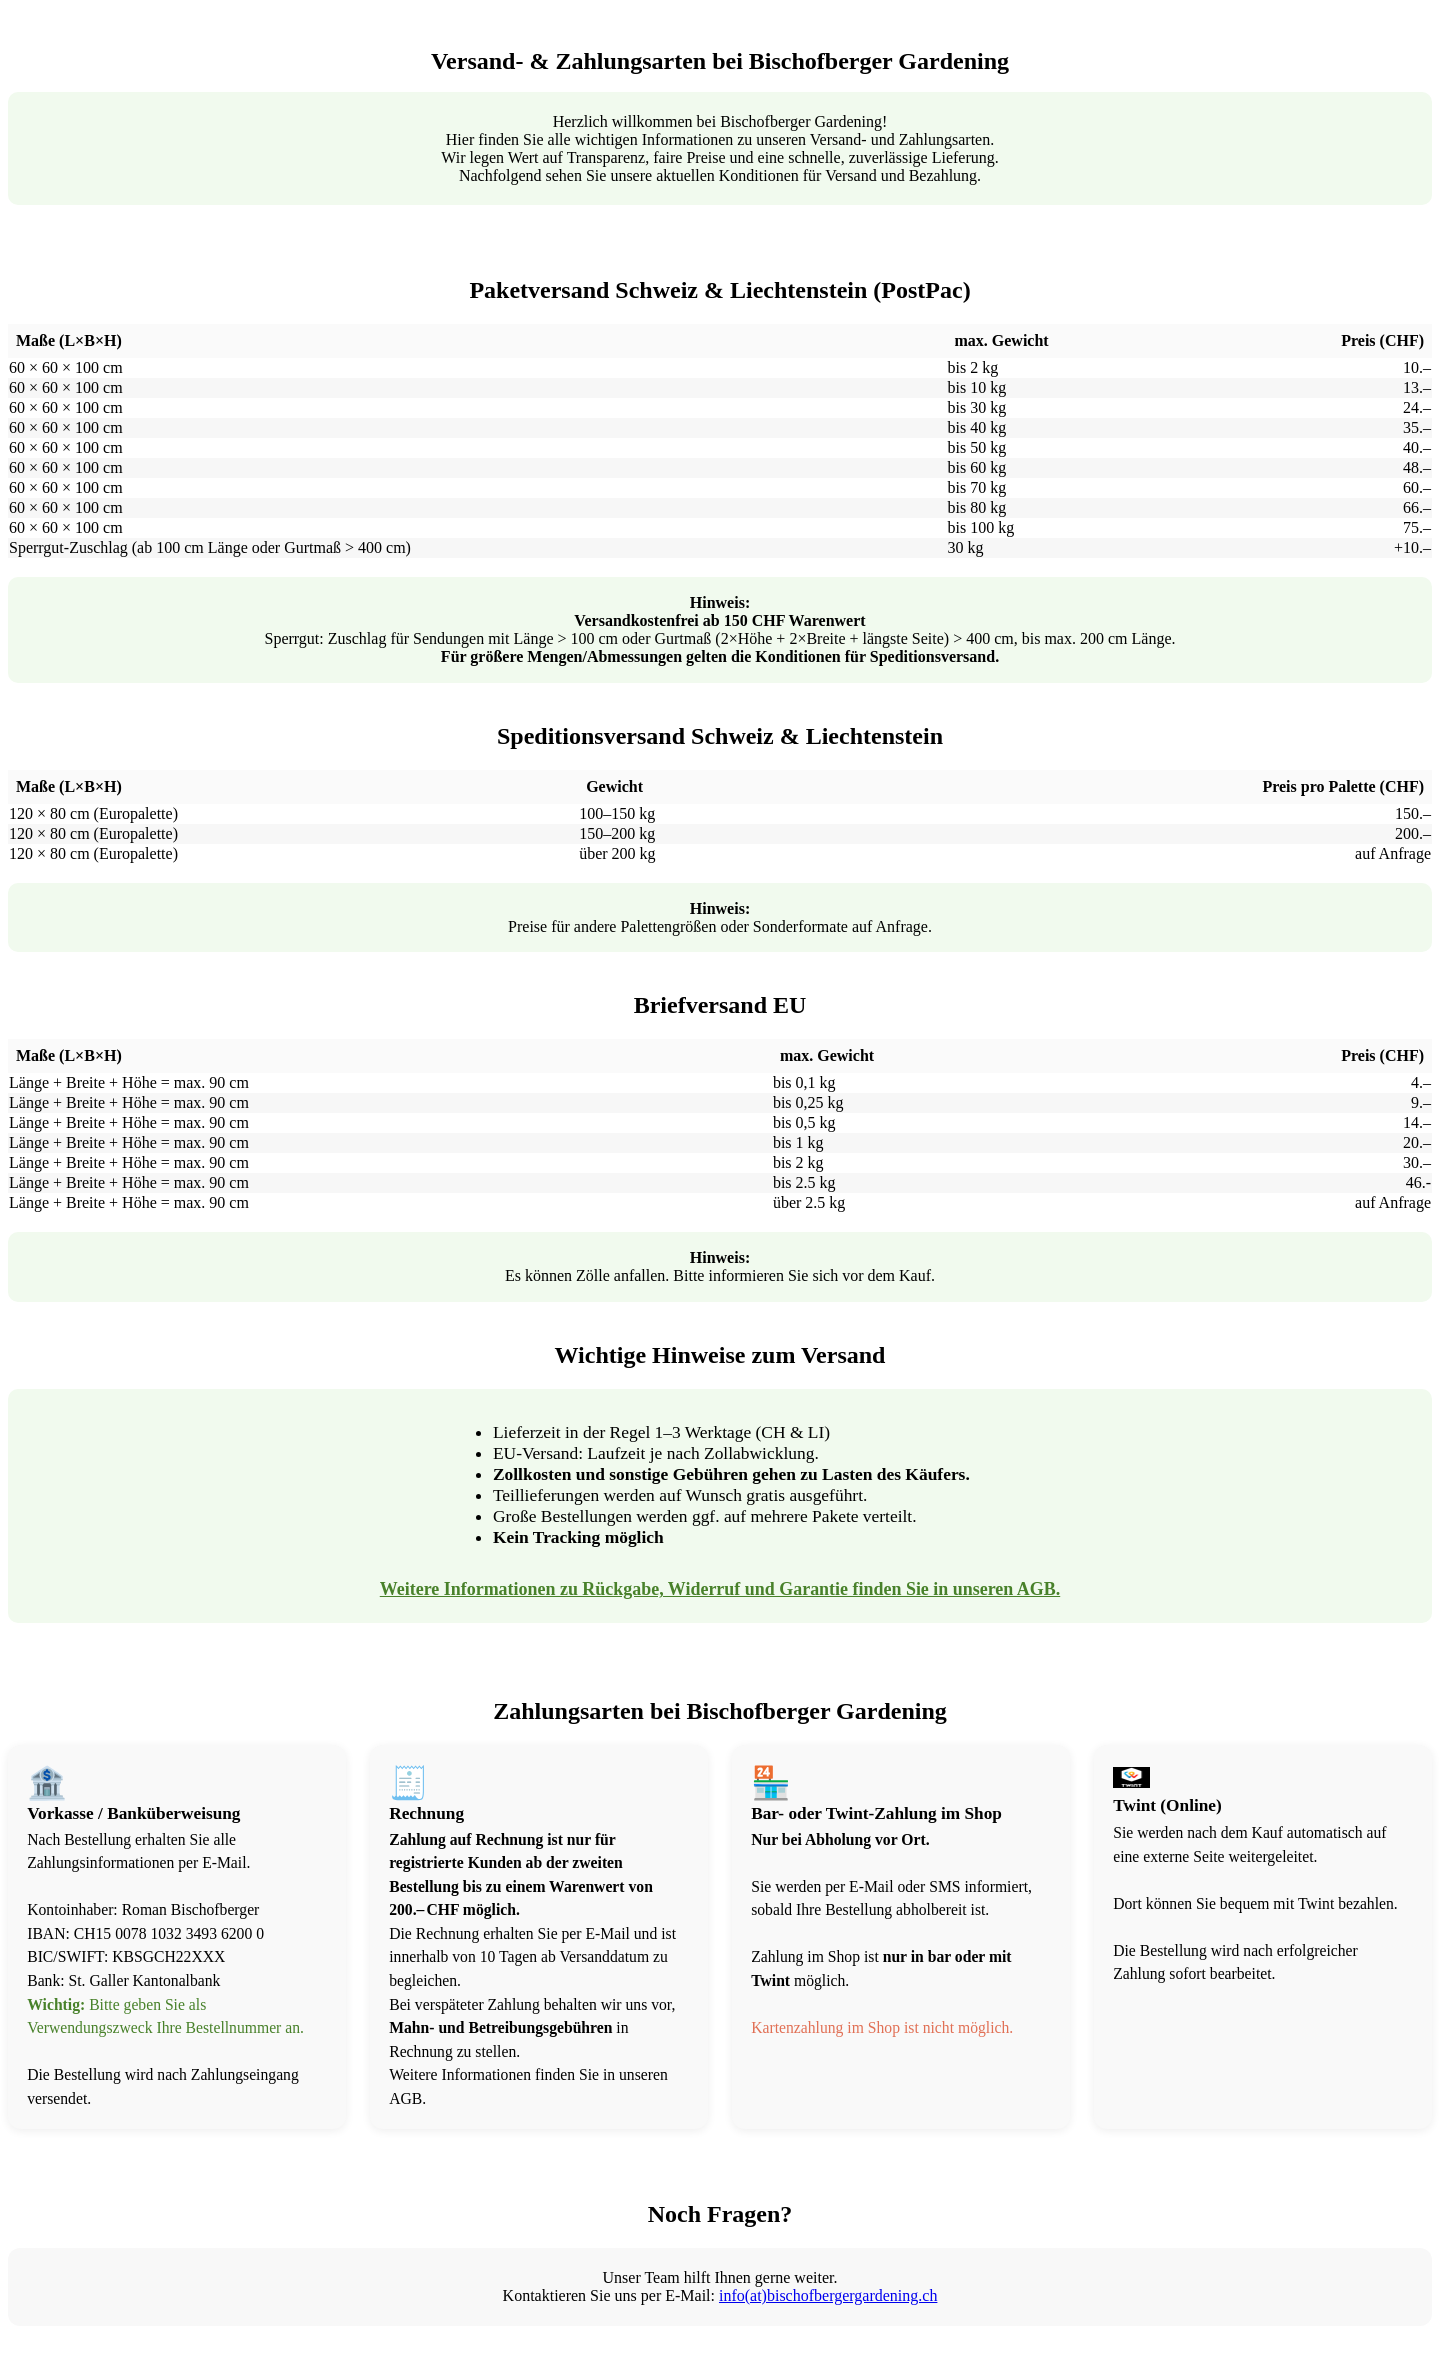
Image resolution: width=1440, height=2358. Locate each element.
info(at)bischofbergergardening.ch (828, 2295)
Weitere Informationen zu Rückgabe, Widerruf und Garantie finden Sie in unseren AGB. (720, 1589)
